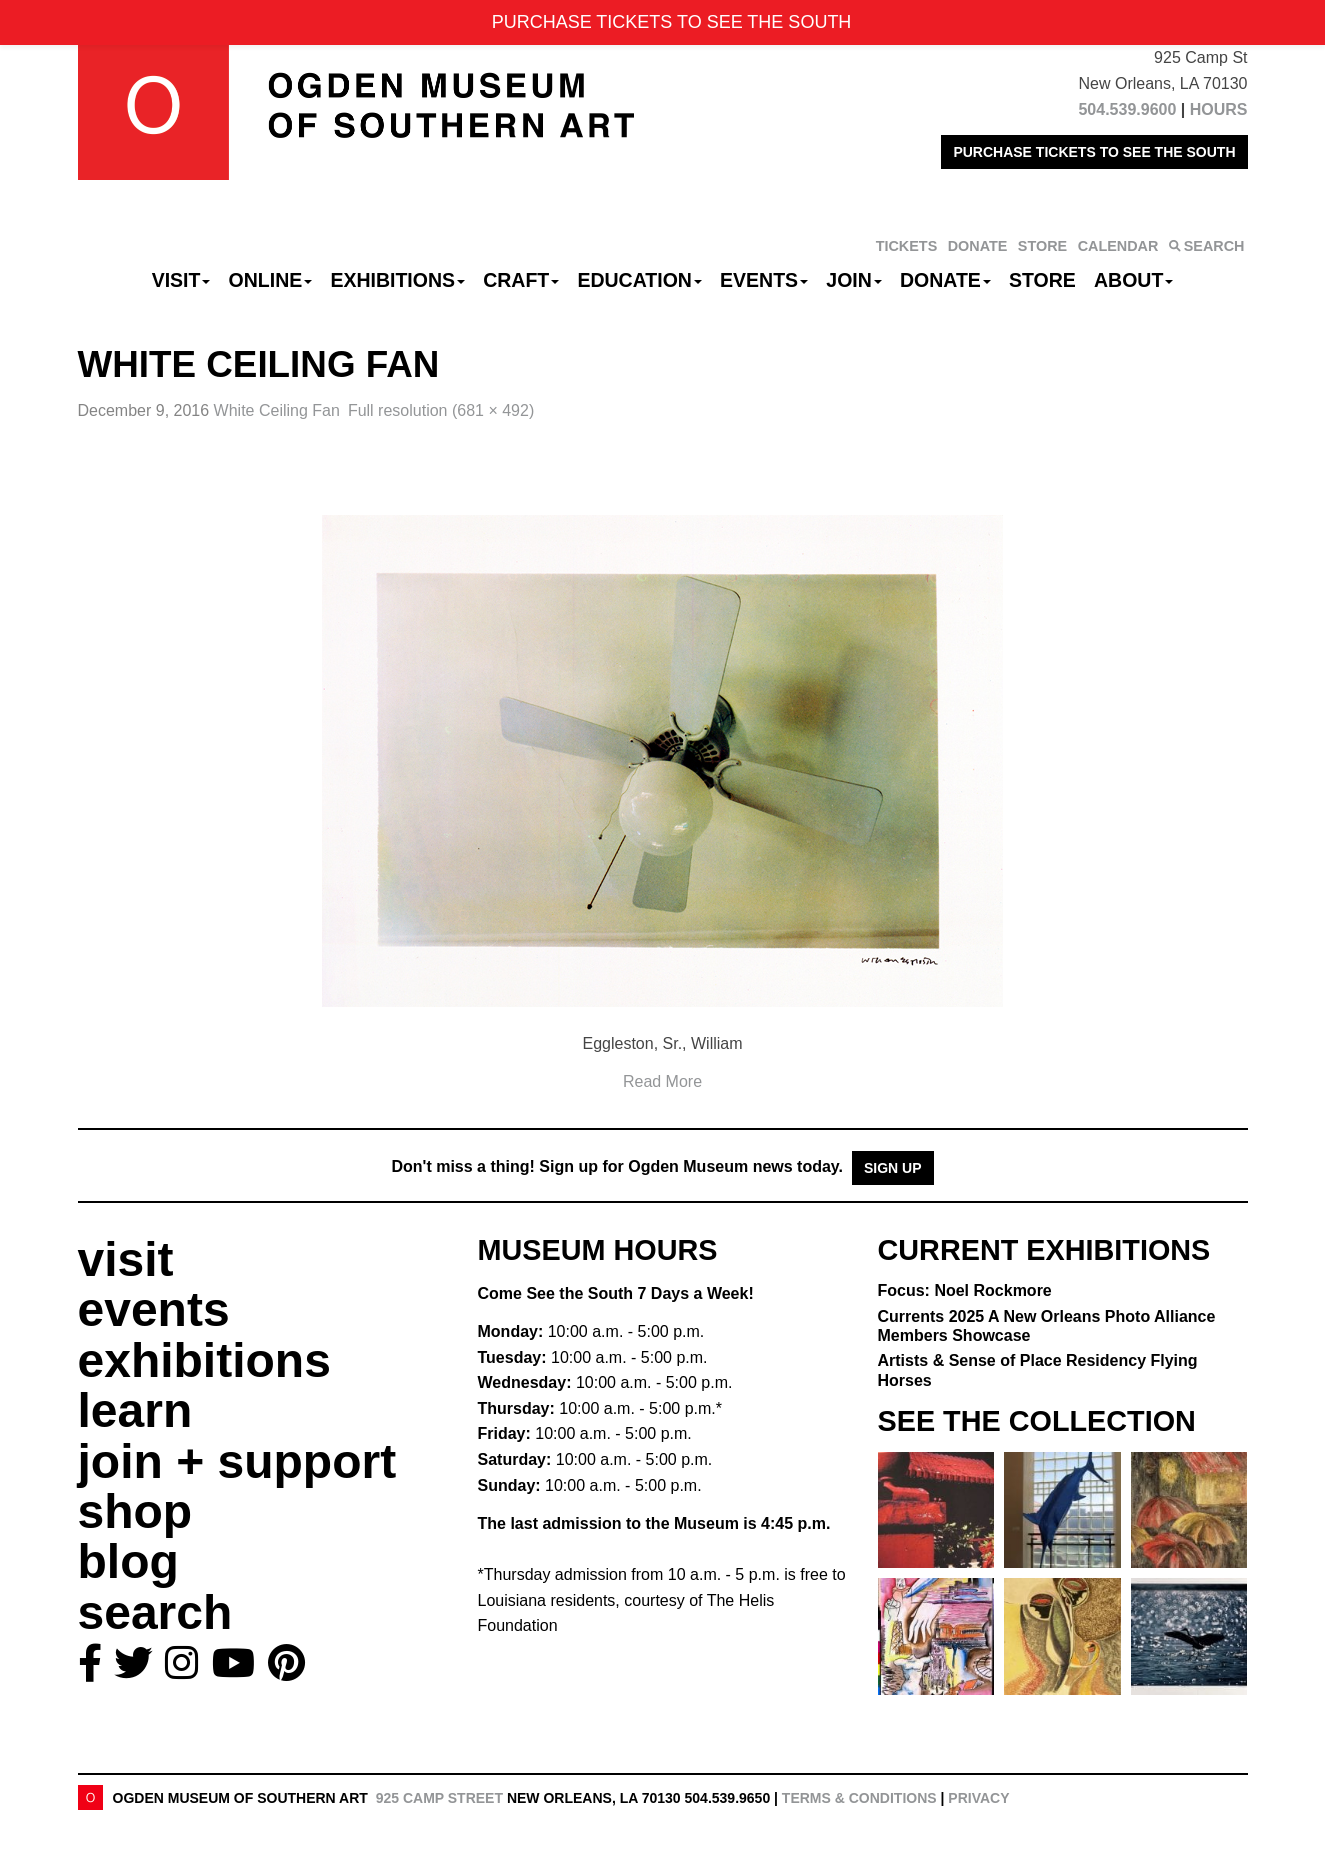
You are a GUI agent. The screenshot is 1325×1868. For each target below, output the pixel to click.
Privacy (978, 1798)
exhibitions (204, 1360)
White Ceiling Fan (277, 410)
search (155, 1612)
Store (1042, 280)
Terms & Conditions (859, 1798)
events (154, 1309)
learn (135, 1410)
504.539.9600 (1127, 109)
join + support (237, 1461)
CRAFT (521, 280)
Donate (945, 280)
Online (271, 280)
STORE (1042, 246)
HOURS (1219, 109)
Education (639, 280)
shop (135, 1511)
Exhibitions (397, 280)
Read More (662, 1081)
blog (128, 1561)
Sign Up (893, 1168)
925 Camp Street (439, 1798)
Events (764, 280)
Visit (181, 280)
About (1133, 280)
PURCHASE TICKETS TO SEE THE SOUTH (1094, 152)
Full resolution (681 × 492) (441, 410)
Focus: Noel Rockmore (965, 1290)
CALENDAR (1118, 246)
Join (854, 280)
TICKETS (907, 246)
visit (126, 1259)
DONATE (978, 246)
